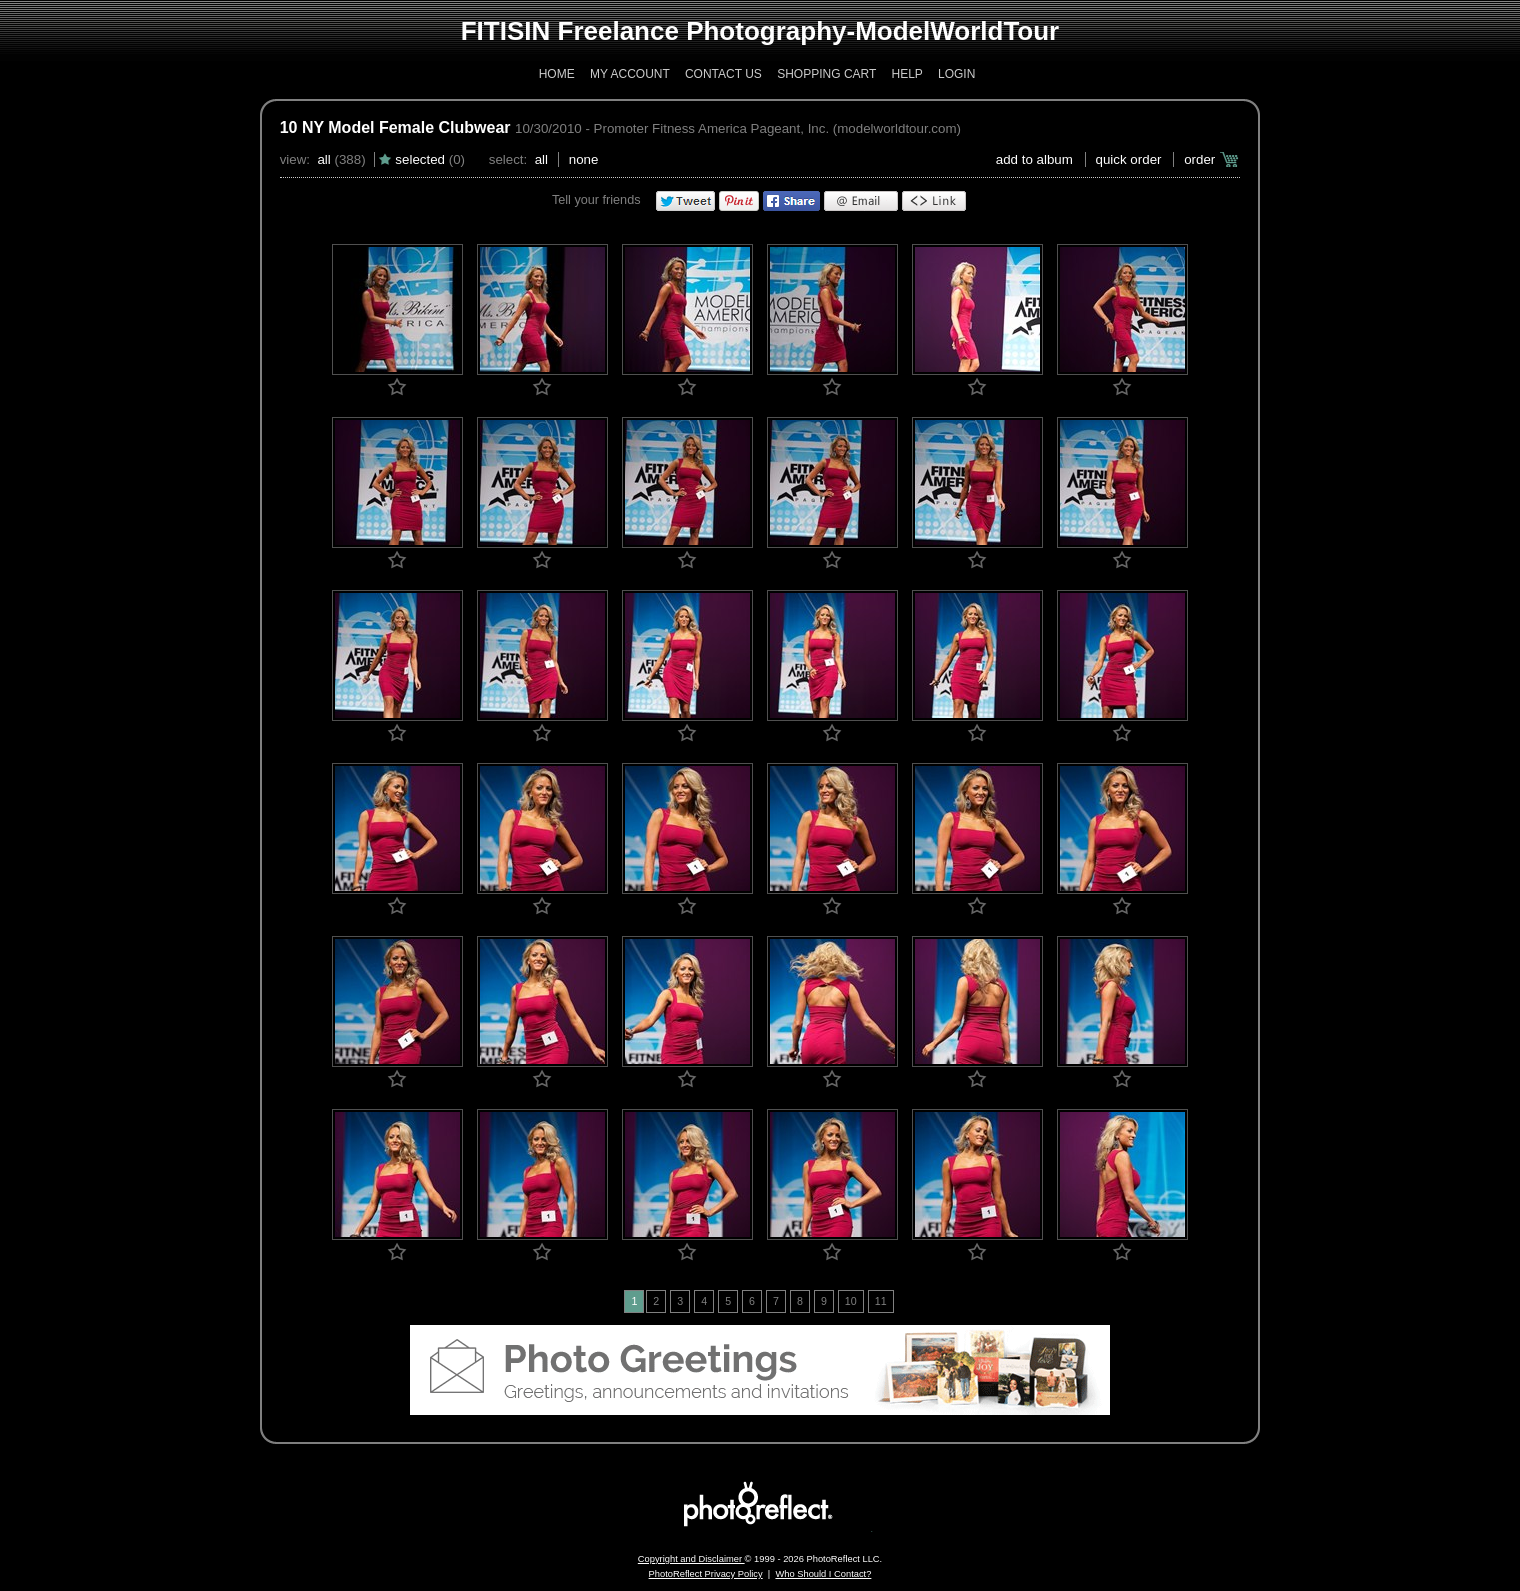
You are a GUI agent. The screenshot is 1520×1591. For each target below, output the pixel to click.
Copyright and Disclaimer (691, 1559)
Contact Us (723, 74)
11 (881, 1301)
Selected (420, 159)
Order (1199, 159)
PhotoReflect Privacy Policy (706, 1574)
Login (956, 74)
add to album (1034, 159)
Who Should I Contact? (823, 1574)
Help (906, 74)
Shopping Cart (826, 74)
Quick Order (1129, 159)
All (323, 159)
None (584, 159)
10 (851, 1301)
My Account (630, 74)
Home (557, 74)
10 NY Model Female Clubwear (395, 127)
